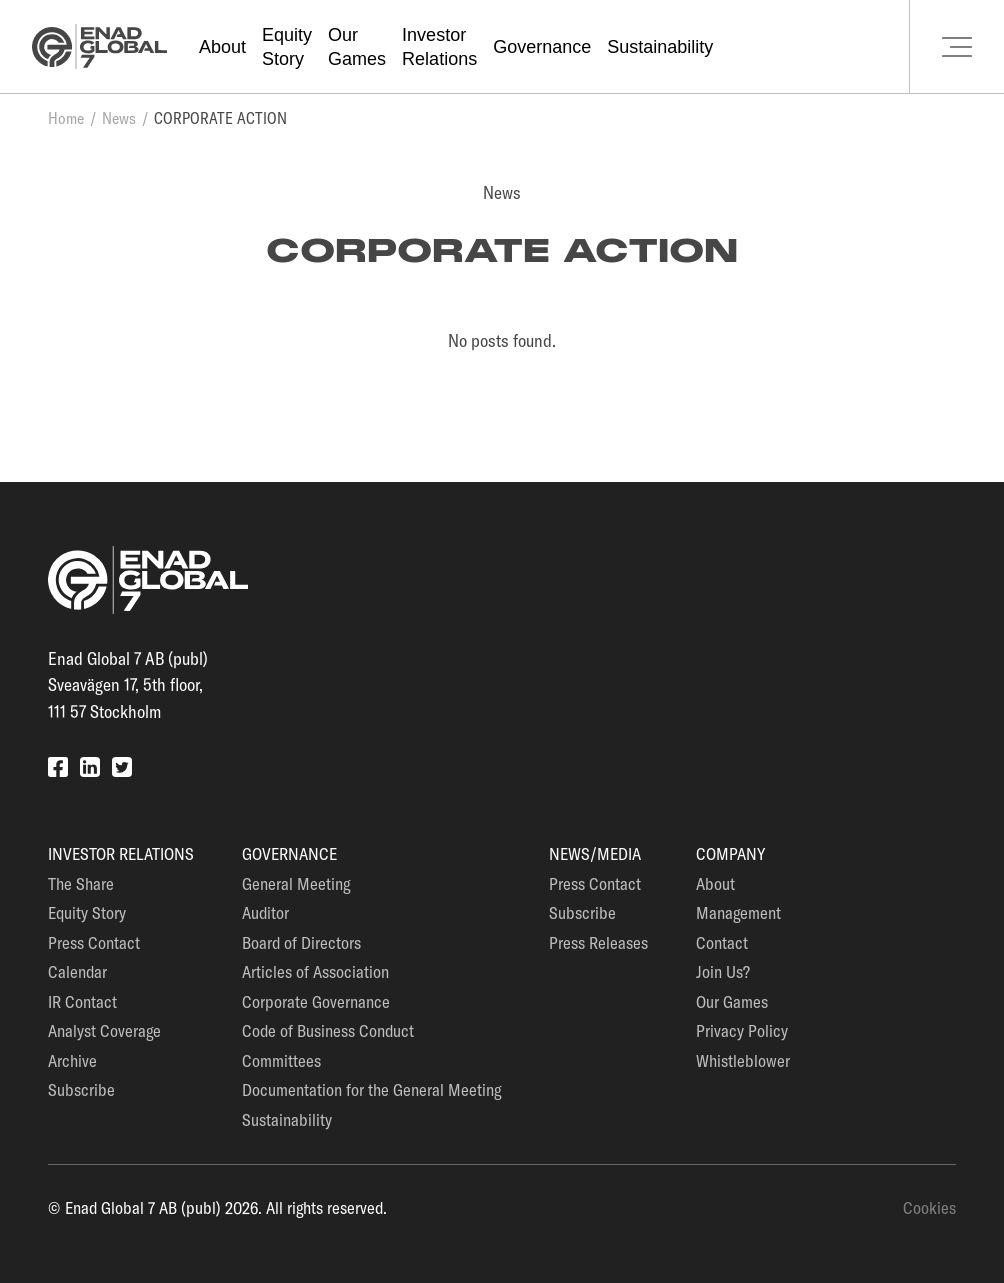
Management (738, 912)
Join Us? (723, 971)
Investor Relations (121, 853)
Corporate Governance (316, 1001)
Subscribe (81, 1089)
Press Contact (94, 942)
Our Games (732, 1001)
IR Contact (82, 1001)
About (222, 47)
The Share (81, 883)
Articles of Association (315, 971)
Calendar (77, 971)
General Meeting (296, 883)
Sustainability (660, 47)
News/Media (595, 853)
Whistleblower (743, 1060)
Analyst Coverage (104, 1030)
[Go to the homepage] (99, 47)
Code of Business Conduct (328, 1030)
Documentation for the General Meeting (371, 1089)
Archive (72, 1060)
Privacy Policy (742, 1030)
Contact (722, 942)
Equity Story (87, 912)
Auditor (265, 912)
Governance (542, 47)
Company (730, 853)
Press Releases (598, 942)
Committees (281, 1060)
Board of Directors (301, 942)
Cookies (929, 1207)
